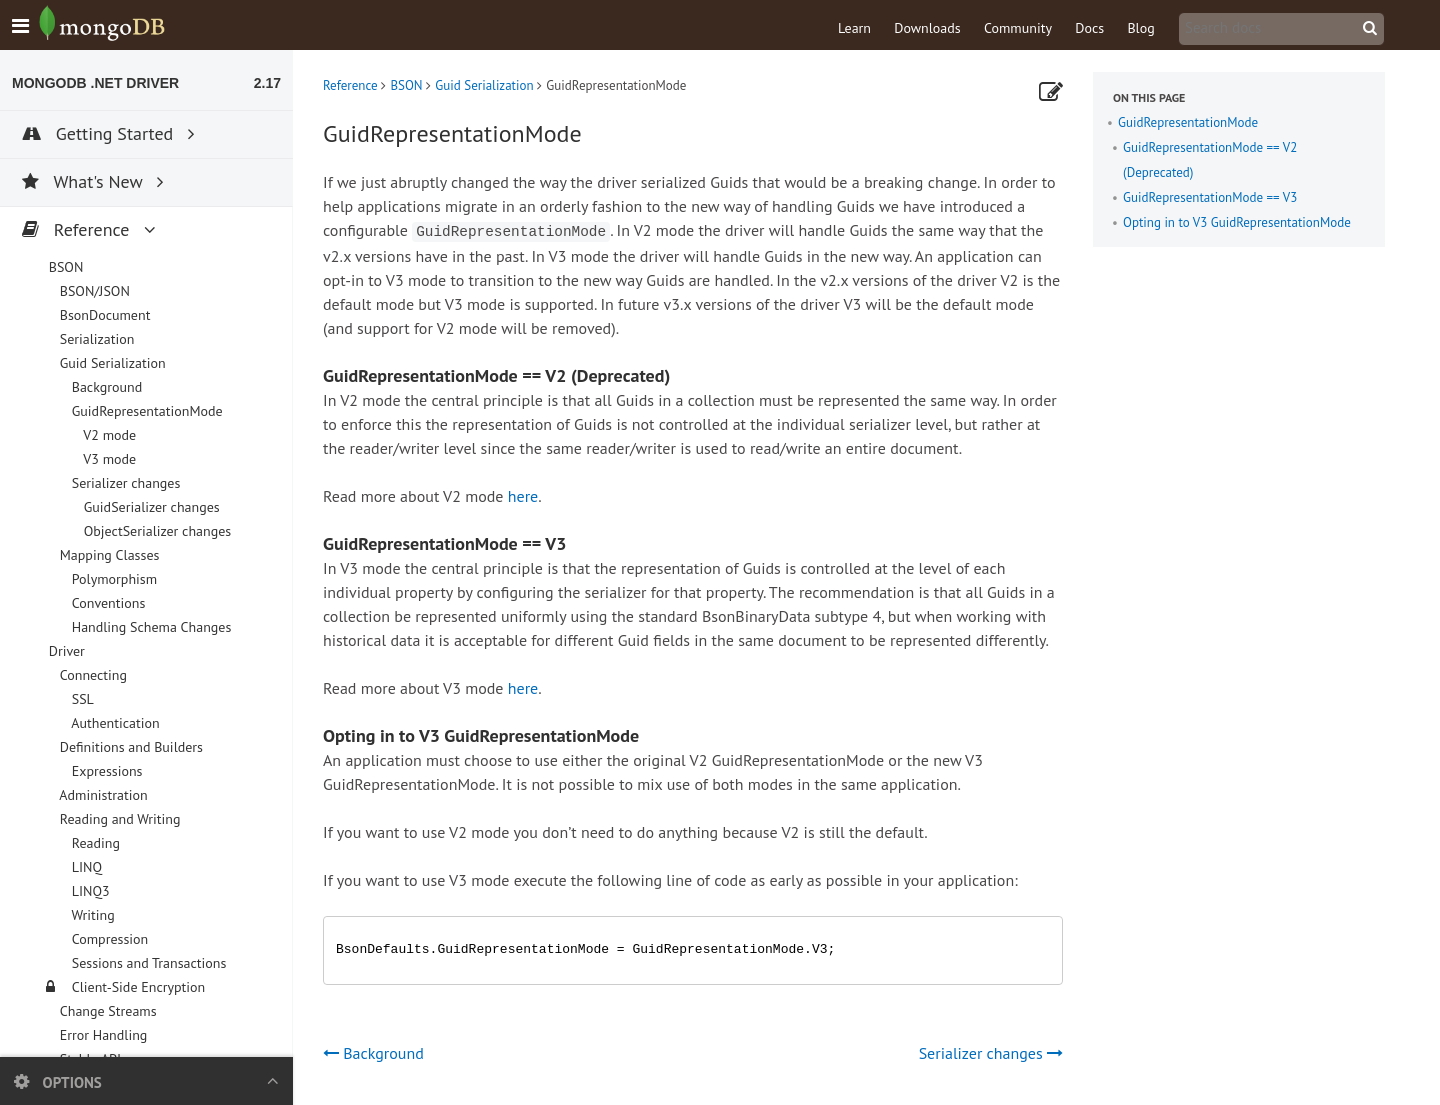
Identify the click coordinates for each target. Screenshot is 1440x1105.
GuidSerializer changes (150, 507)
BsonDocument (103, 315)
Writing (91, 915)
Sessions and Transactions (147, 963)
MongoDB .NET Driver (95, 83)
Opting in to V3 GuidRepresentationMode (1237, 222)
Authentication (114, 723)
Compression (108, 939)
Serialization (95, 339)
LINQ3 (89, 891)
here (523, 496)
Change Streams (106, 1011)
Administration (102, 795)
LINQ (85, 867)
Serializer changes (991, 1053)
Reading (94, 843)
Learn (854, 28)
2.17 (267, 83)
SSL (81, 699)
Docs (1089, 28)
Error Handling (101, 1035)
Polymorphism (112, 579)
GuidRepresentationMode (1188, 122)
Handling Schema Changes (149, 627)
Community (1018, 28)
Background (105, 387)
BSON (406, 85)
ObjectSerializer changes (155, 531)
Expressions (105, 771)
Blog (1140, 28)
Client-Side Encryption (136, 987)
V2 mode (108, 435)
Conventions (106, 603)
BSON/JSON (93, 291)
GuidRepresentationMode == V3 (1210, 197)
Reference (350, 85)
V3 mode (108, 459)
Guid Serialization (484, 85)
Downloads (927, 28)
